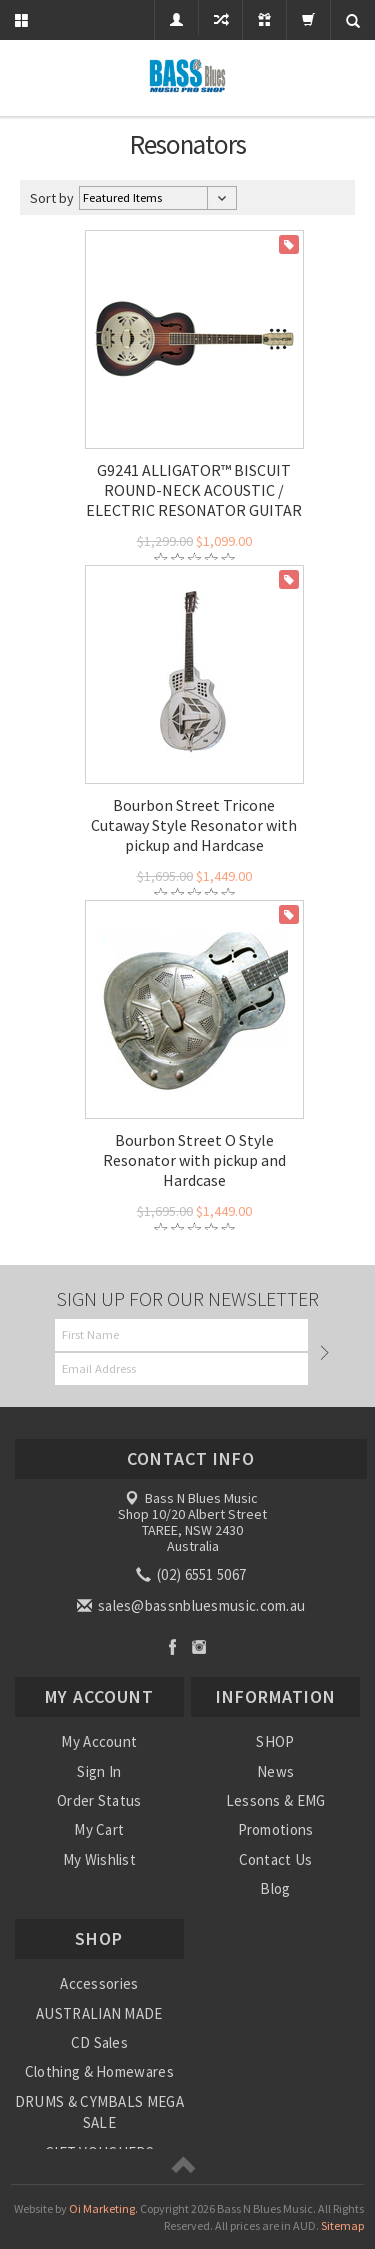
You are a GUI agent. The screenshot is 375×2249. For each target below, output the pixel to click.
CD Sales (99, 2042)
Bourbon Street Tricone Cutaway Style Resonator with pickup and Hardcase (194, 825)
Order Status (99, 1800)
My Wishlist (99, 1859)
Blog (275, 1888)
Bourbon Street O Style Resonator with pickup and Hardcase (194, 1160)
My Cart (99, 1829)
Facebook (172, 1646)
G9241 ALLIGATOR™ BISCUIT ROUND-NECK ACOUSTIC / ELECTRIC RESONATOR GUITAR (194, 490)
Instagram (199, 1646)
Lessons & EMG (276, 1800)
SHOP (275, 1741)
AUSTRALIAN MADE (99, 2013)
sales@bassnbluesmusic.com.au (193, 1605)
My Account (99, 1741)
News (275, 1771)
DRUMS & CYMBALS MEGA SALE (99, 2112)
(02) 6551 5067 (193, 1574)
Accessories (99, 1983)
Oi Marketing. (103, 2208)
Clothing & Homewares (99, 2071)
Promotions (276, 1829)
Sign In (99, 1771)
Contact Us (276, 1859)
